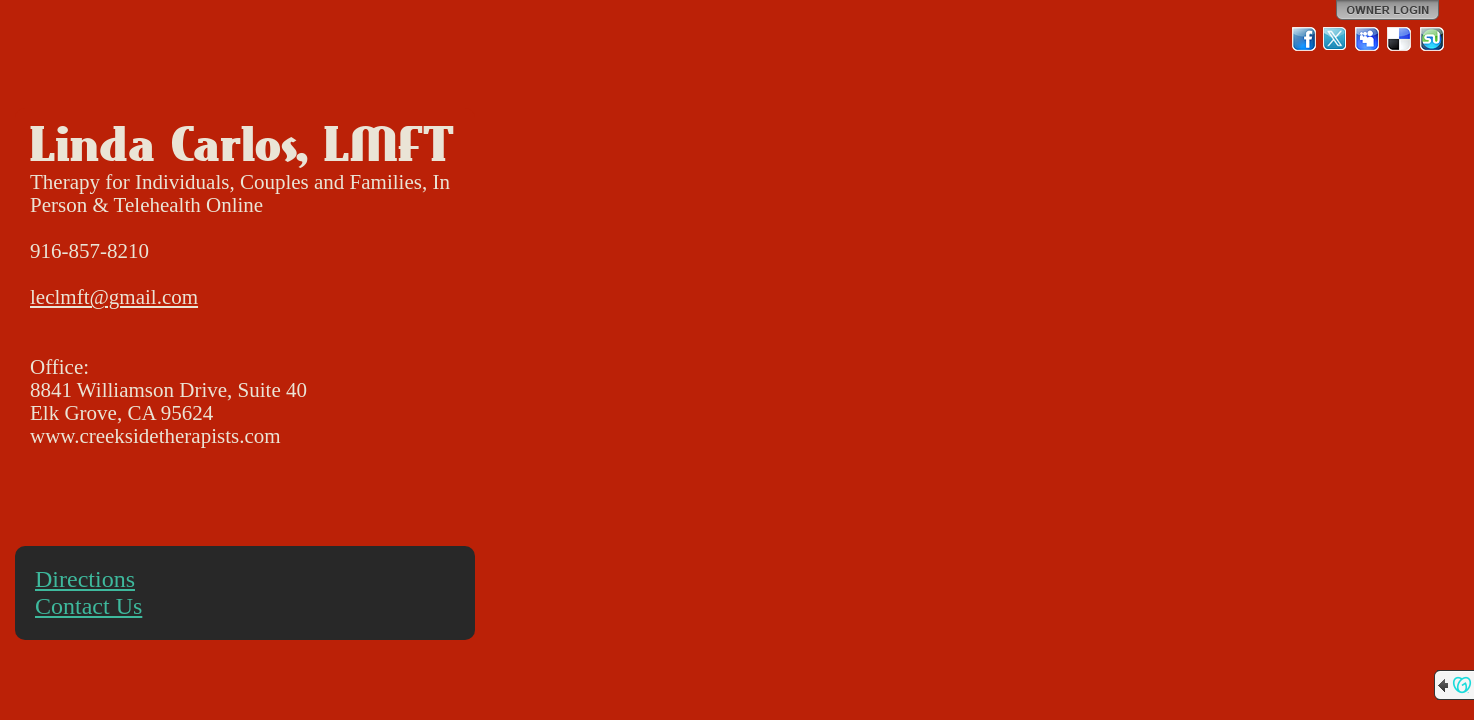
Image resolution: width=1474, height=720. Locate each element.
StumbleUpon (1432, 39)
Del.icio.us (1400, 39)
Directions (85, 579)
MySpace (1368, 39)
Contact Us (88, 606)
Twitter (1336, 39)
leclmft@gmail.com (114, 297)
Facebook (1304, 39)
